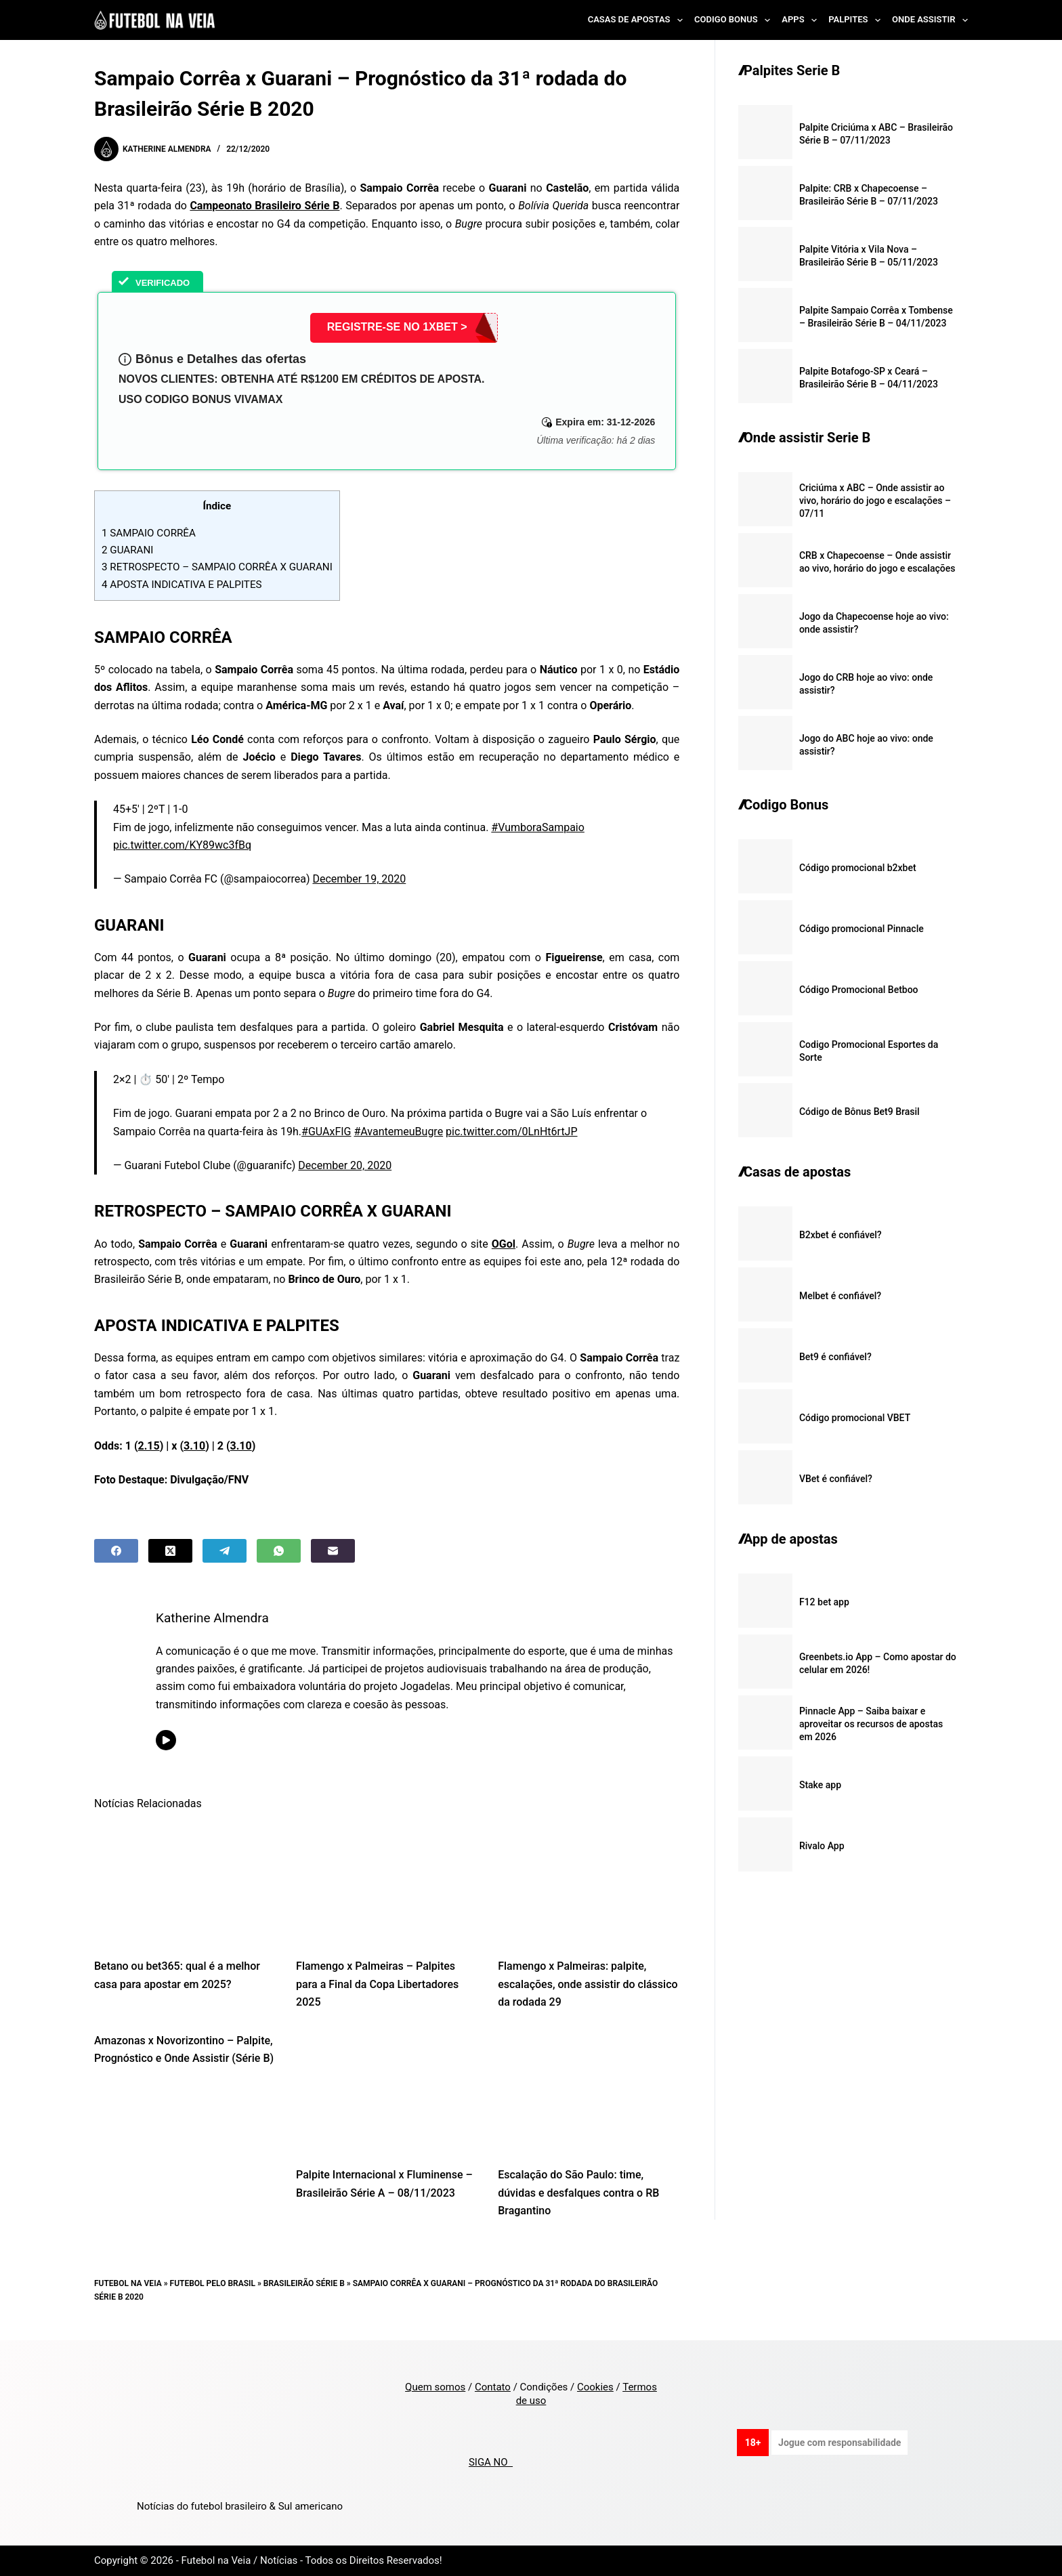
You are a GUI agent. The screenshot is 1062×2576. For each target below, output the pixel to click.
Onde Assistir (930, 20)
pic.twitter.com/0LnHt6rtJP (511, 1131)
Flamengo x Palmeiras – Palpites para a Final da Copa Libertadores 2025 (377, 1984)
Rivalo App (822, 1845)
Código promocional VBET (854, 1417)
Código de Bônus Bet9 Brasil (859, 1111)
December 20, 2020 (344, 1165)
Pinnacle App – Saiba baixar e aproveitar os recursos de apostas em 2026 (871, 1724)
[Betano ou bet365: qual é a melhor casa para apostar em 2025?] (185, 1884)
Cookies (595, 2387)
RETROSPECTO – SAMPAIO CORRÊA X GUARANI (217, 567)
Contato (493, 2387)
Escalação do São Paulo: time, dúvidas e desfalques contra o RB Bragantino (578, 2192)
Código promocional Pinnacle (861, 928)
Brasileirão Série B (304, 2283)
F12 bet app (824, 1602)
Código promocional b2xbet (857, 867)
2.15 (149, 1445)
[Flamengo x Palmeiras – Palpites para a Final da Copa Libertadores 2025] (386, 1884)
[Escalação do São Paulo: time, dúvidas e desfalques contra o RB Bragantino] (588, 2092)
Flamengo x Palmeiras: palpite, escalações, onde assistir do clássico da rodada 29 (587, 1984)
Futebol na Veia (128, 2283)
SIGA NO (491, 2462)
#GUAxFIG (326, 1131)
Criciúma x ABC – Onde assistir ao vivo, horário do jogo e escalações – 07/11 (875, 500)
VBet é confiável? (835, 1478)
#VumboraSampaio (538, 827)
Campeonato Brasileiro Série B (264, 205)
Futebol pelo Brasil (212, 2283)
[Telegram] (225, 1551)
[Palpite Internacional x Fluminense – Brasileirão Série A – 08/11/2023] (386, 2092)
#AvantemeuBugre (398, 1131)
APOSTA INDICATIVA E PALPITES (182, 584)
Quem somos (435, 2387)
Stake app (820, 1784)
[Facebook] (116, 1551)
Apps (802, 20)
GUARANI (127, 550)
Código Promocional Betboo (858, 989)
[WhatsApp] (279, 1551)
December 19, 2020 (359, 878)
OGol (503, 1244)
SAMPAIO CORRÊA (149, 533)
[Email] (333, 1551)
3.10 (194, 1445)
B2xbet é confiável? (840, 1234)
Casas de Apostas (638, 20)
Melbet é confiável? (840, 1295)
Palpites (857, 20)
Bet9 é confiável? (835, 1356)
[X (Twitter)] (170, 1551)
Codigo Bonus (735, 20)
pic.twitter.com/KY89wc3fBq (182, 845)
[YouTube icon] (166, 1740)
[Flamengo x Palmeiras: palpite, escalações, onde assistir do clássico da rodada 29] (588, 1884)
